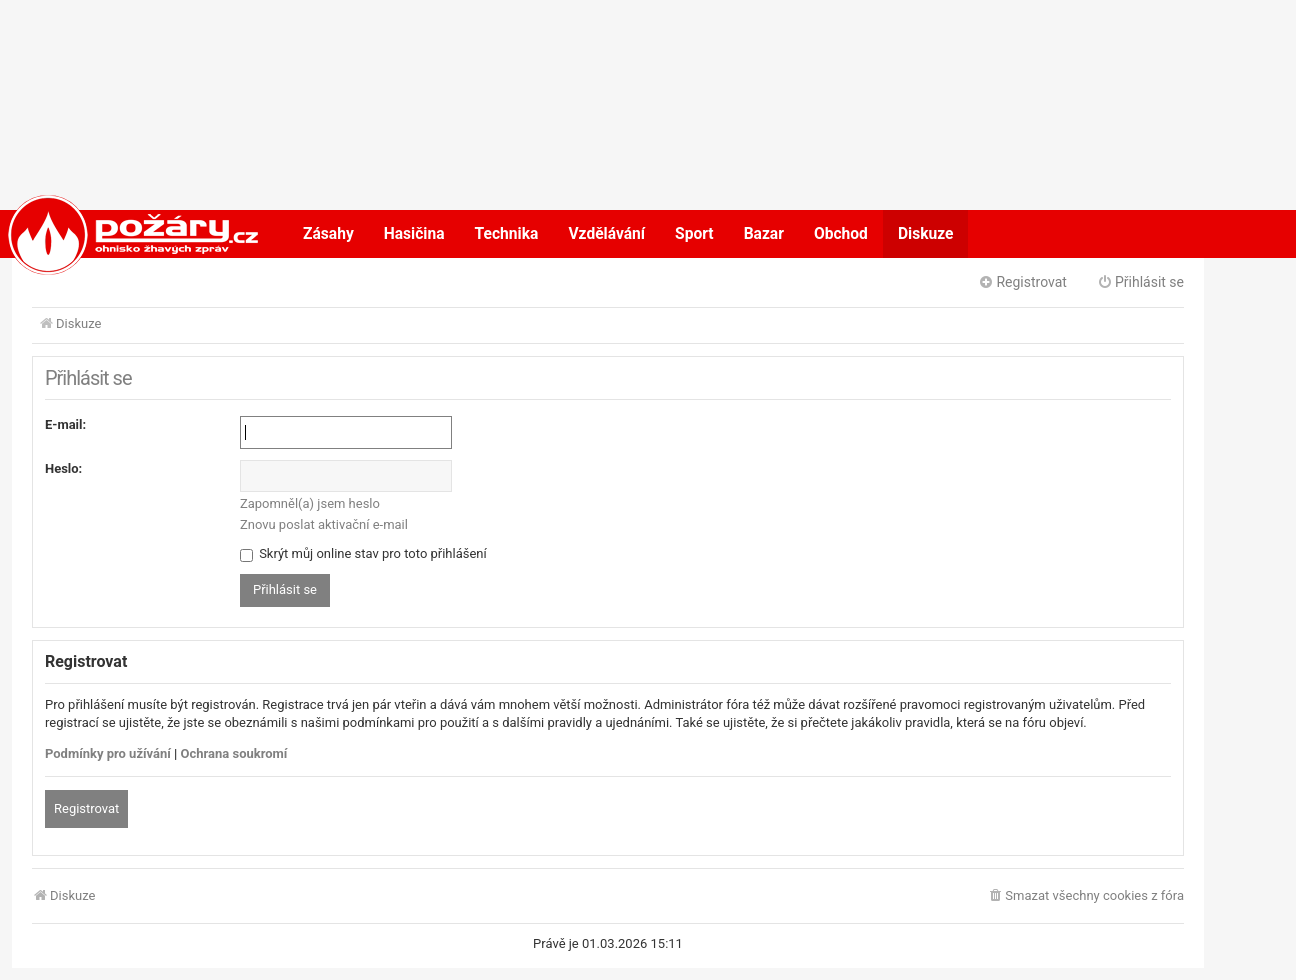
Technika (507, 234)
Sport (694, 234)
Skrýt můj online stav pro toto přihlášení (363, 553)
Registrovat (86, 808)
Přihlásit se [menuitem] (1140, 282)
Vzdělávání (606, 234)
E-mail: (65, 424)
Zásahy (328, 234)
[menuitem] (1085, 896)
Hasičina (414, 234)
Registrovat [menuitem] (1022, 282)
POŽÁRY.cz (112, 234)
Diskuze (926, 234)
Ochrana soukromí (234, 753)
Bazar (764, 234)
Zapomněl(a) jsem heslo (310, 503)
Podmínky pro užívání (108, 753)
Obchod (841, 234)
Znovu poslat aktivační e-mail (324, 524)
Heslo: (63, 468)
